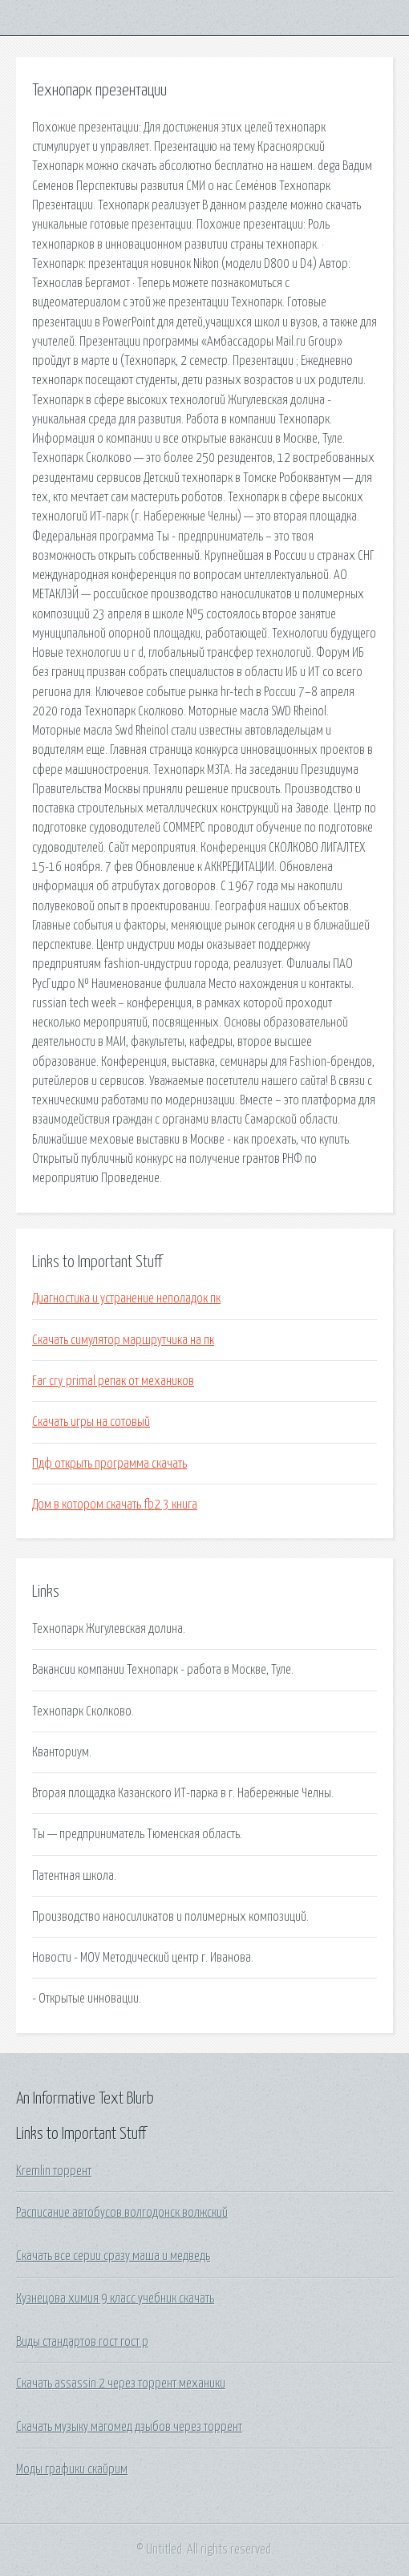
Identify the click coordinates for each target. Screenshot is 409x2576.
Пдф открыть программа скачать (109, 1463)
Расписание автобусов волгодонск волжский (122, 2212)
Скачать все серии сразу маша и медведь (113, 2256)
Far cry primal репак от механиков (113, 1381)
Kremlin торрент (53, 2171)
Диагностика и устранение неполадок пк (126, 1298)
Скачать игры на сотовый (91, 1422)
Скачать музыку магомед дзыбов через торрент (129, 2426)
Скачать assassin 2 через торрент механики (120, 2383)
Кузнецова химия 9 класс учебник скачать (115, 2298)
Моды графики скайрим (72, 2469)
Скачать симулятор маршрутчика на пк (123, 1340)
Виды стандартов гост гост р (82, 2341)
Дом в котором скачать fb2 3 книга (114, 1504)
